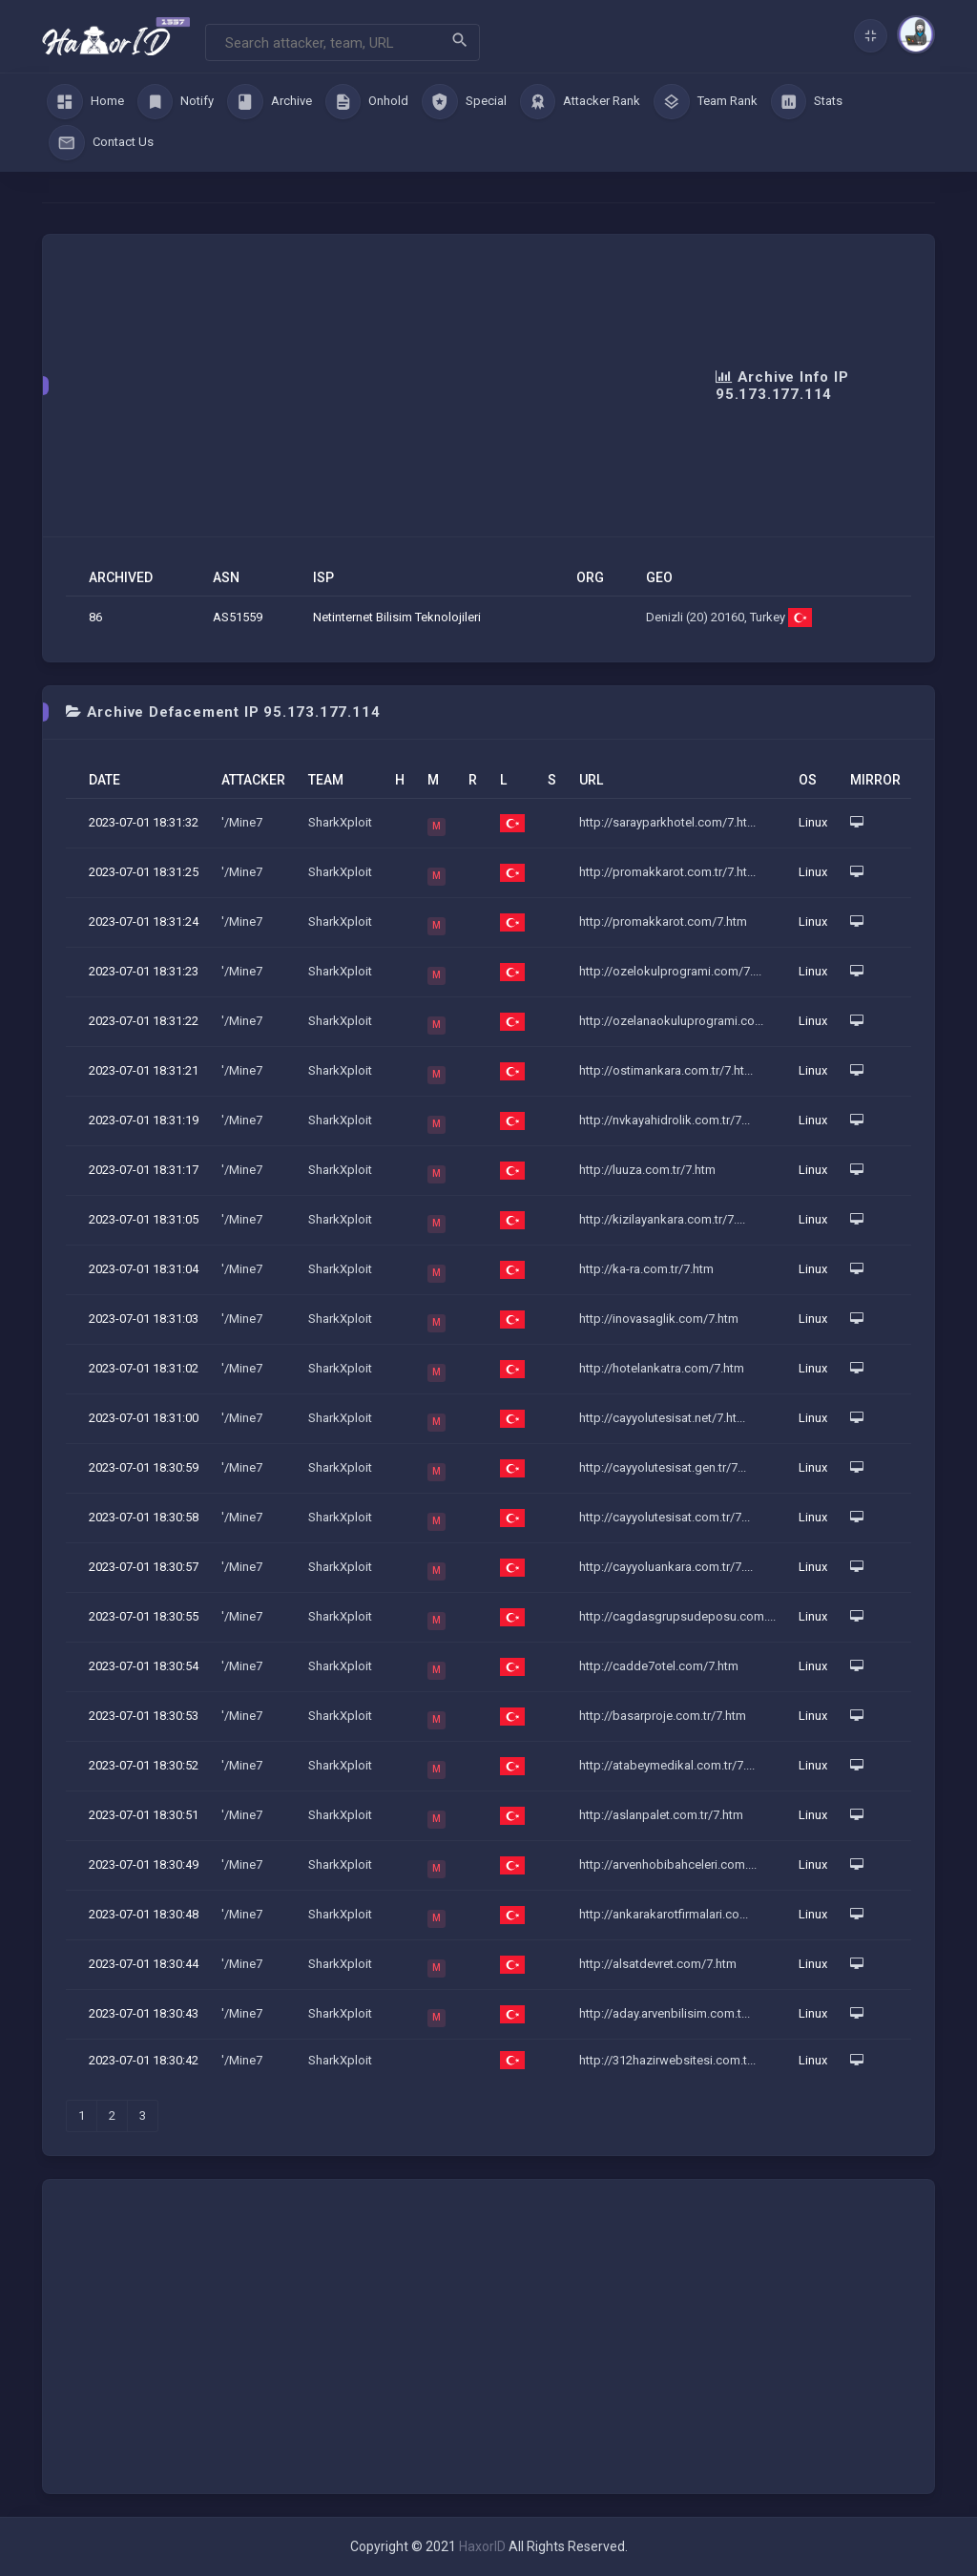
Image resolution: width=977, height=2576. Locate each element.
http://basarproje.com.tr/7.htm (662, 1715)
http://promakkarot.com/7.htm (663, 921)
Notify (176, 102)
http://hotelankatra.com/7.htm (661, 1368)
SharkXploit (340, 822)
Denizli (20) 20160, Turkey (729, 617)
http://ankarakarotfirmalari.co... (663, 1914)
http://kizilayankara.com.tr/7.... (662, 1219)
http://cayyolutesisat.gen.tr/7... (662, 1467)
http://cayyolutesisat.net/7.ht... (662, 1418)
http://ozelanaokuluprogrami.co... (671, 1021)
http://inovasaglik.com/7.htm (658, 1318)
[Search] (342, 42)
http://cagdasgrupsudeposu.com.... (677, 1616)
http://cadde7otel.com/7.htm (658, 1666)
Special (464, 102)
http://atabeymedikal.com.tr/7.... (667, 1765)
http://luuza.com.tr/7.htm (647, 1169)
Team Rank (706, 102)
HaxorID (482, 2546)
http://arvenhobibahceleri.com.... (668, 1864)
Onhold (367, 102)
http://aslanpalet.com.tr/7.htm (661, 1815)
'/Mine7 (241, 822)
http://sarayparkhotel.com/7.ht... (667, 822)
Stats (807, 102)
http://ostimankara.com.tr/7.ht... (666, 1070)
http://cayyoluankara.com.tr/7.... (666, 1567)
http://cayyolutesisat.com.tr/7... (664, 1517)
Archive (269, 102)
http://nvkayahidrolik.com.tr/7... (664, 1120)
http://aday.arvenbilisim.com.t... (664, 2013)
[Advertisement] (391, 385)
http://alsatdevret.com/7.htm (658, 1964)
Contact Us (101, 143)
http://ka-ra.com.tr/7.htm (646, 1269)
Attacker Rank (580, 102)
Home (85, 102)
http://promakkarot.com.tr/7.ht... (667, 872)
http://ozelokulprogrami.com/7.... (670, 971)
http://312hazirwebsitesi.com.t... (667, 2060)
